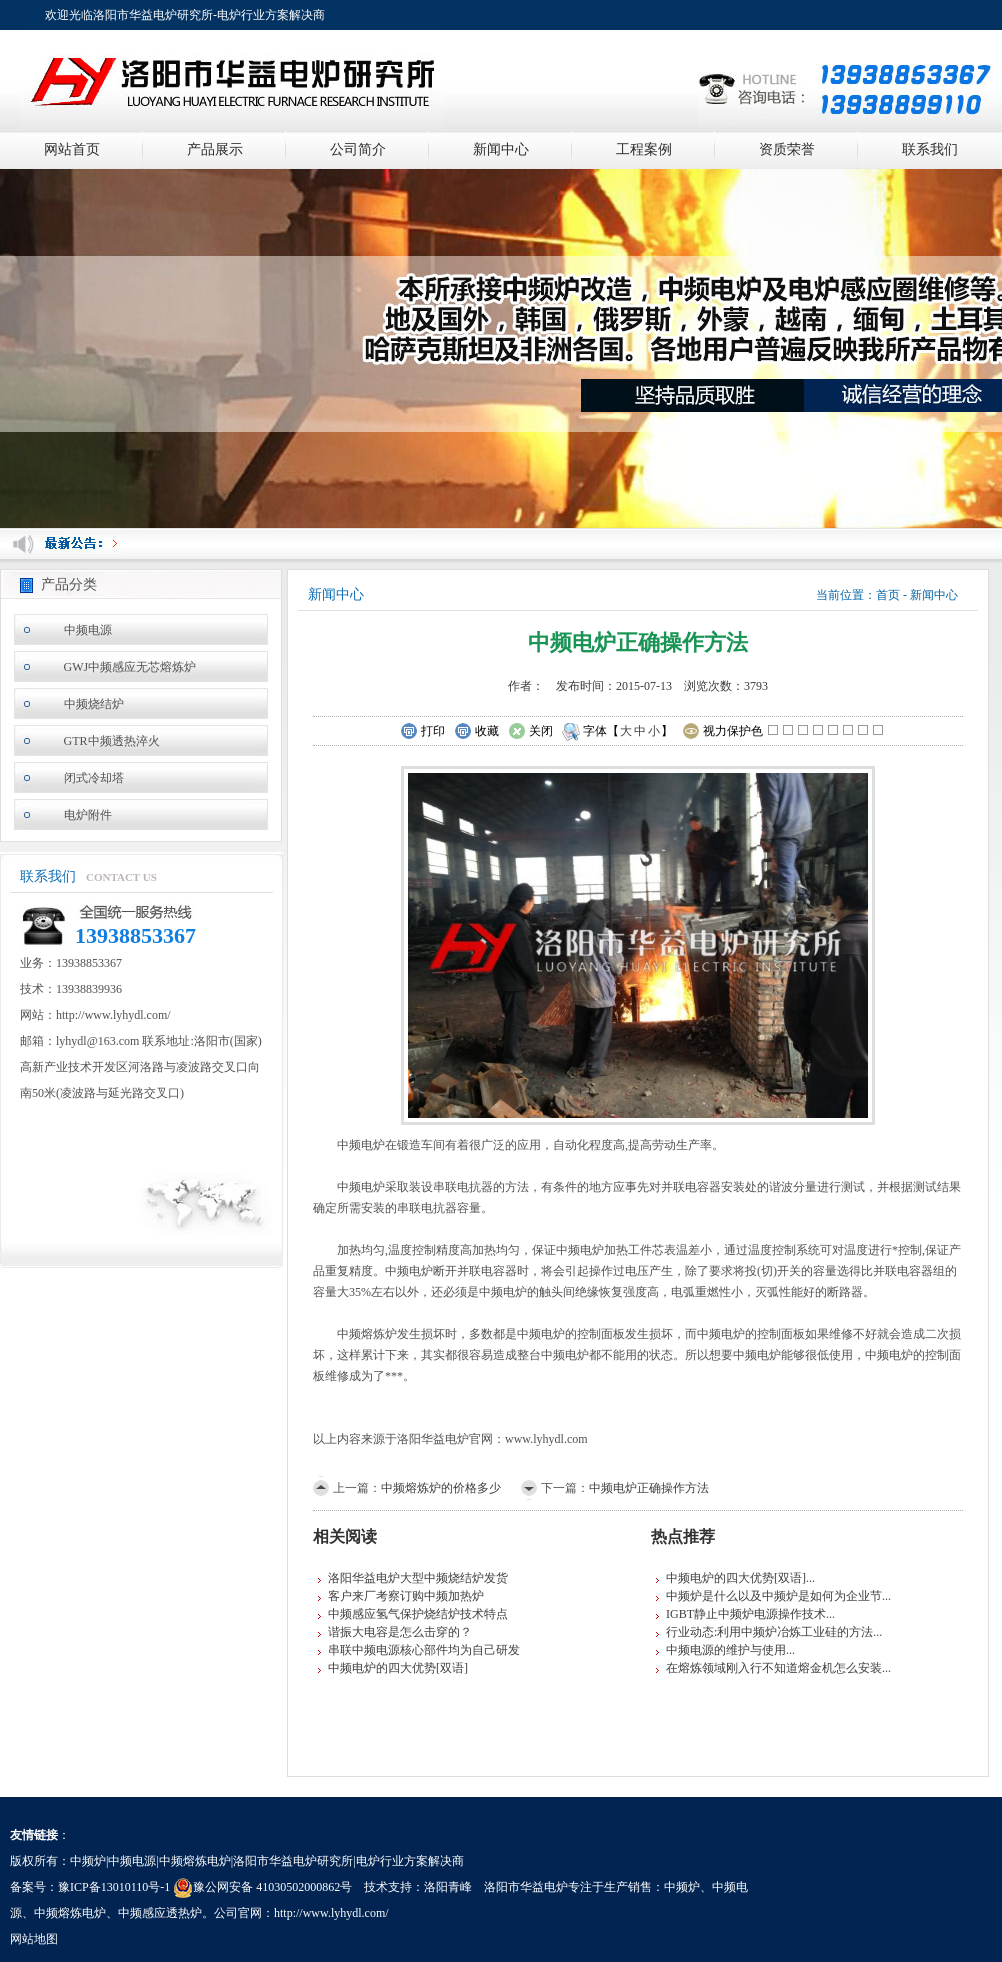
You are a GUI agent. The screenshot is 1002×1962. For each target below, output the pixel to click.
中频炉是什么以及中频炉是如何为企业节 (774, 1596)
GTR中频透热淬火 (112, 741)
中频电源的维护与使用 (726, 1650)
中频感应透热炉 (160, 1913)
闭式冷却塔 (94, 778)
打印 (422, 732)
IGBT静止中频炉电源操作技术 (746, 1614)
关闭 (530, 732)
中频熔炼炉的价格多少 (441, 1488)
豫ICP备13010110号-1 (114, 1887)
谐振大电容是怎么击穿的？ (400, 1632)
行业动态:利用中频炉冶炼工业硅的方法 (769, 1632)
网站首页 (72, 149)
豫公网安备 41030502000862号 (262, 1887)
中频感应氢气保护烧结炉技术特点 (418, 1614)
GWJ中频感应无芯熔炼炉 (130, 667)
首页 (888, 595)
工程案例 (644, 149)
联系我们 (930, 149)
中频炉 (682, 1887)
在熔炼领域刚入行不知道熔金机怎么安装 (774, 1668)
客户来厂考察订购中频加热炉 (406, 1596)
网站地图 (34, 1939)
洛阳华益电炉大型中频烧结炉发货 (418, 1578)
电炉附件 (88, 815)
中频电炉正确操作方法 (649, 1488)
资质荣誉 (787, 149)
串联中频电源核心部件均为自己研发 (424, 1650)
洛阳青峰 (448, 1887)
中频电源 (88, 630)
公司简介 (358, 149)
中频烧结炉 (94, 704)
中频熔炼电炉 (70, 1913)
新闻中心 (501, 149)
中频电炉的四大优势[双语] (398, 1668)
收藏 (476, 732)
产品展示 (215, 149)
